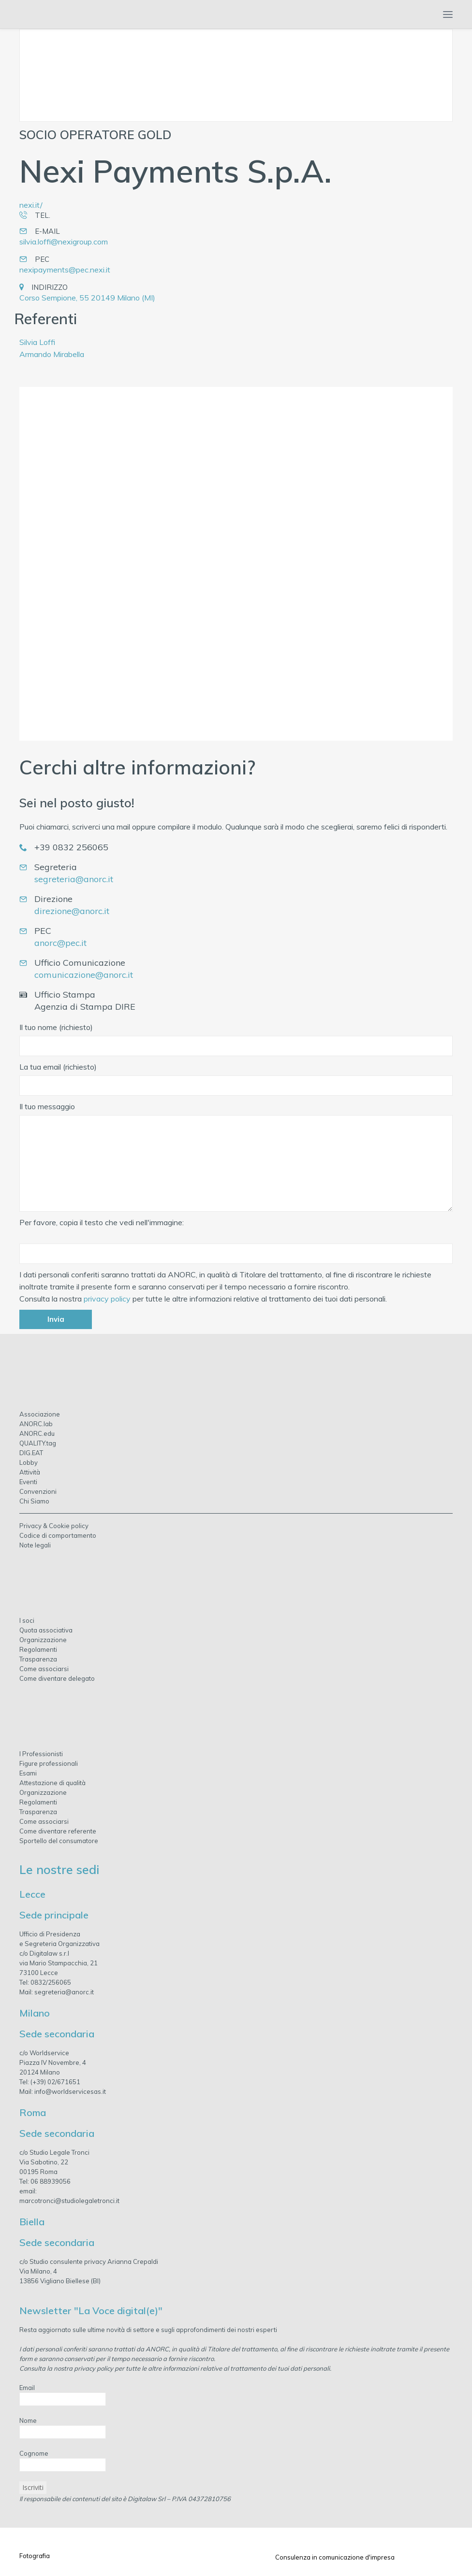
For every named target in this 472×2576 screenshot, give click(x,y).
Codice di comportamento (57, 1535)
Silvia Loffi (37, 342)
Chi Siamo (34, 1501)
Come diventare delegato (57, 1678)
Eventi (28, 1482)
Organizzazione (43, 1640)
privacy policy (107, 1298)
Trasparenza (38, 1659)
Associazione (39, 1414)
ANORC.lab (36, 1424)
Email (27, 2387)
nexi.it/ (31, 205)
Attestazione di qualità (52, 1783)
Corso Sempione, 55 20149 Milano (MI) (87, 297)
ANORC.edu (37, 1433)
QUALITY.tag (37, 1443)
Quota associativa (46, 1630)
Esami (28, 1773)
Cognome (33, 2453)
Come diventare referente (57, 1831)
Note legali (35, 1545)
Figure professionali (48, 1763)
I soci (26, 1620)
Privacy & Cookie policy (53, 1526)
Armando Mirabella (51, 354)
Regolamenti (38, 1649)
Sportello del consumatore (58, 1841)
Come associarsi (44, 1669)
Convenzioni (38, 1491)
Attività (29, 1472)
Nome (28, 2420)
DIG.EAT (31, 1453)
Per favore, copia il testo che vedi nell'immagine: (101, 1222)
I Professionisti (41, 1754)
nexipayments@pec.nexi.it (64, 269)
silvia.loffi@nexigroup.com (63, 241)
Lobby (28, 1462)
